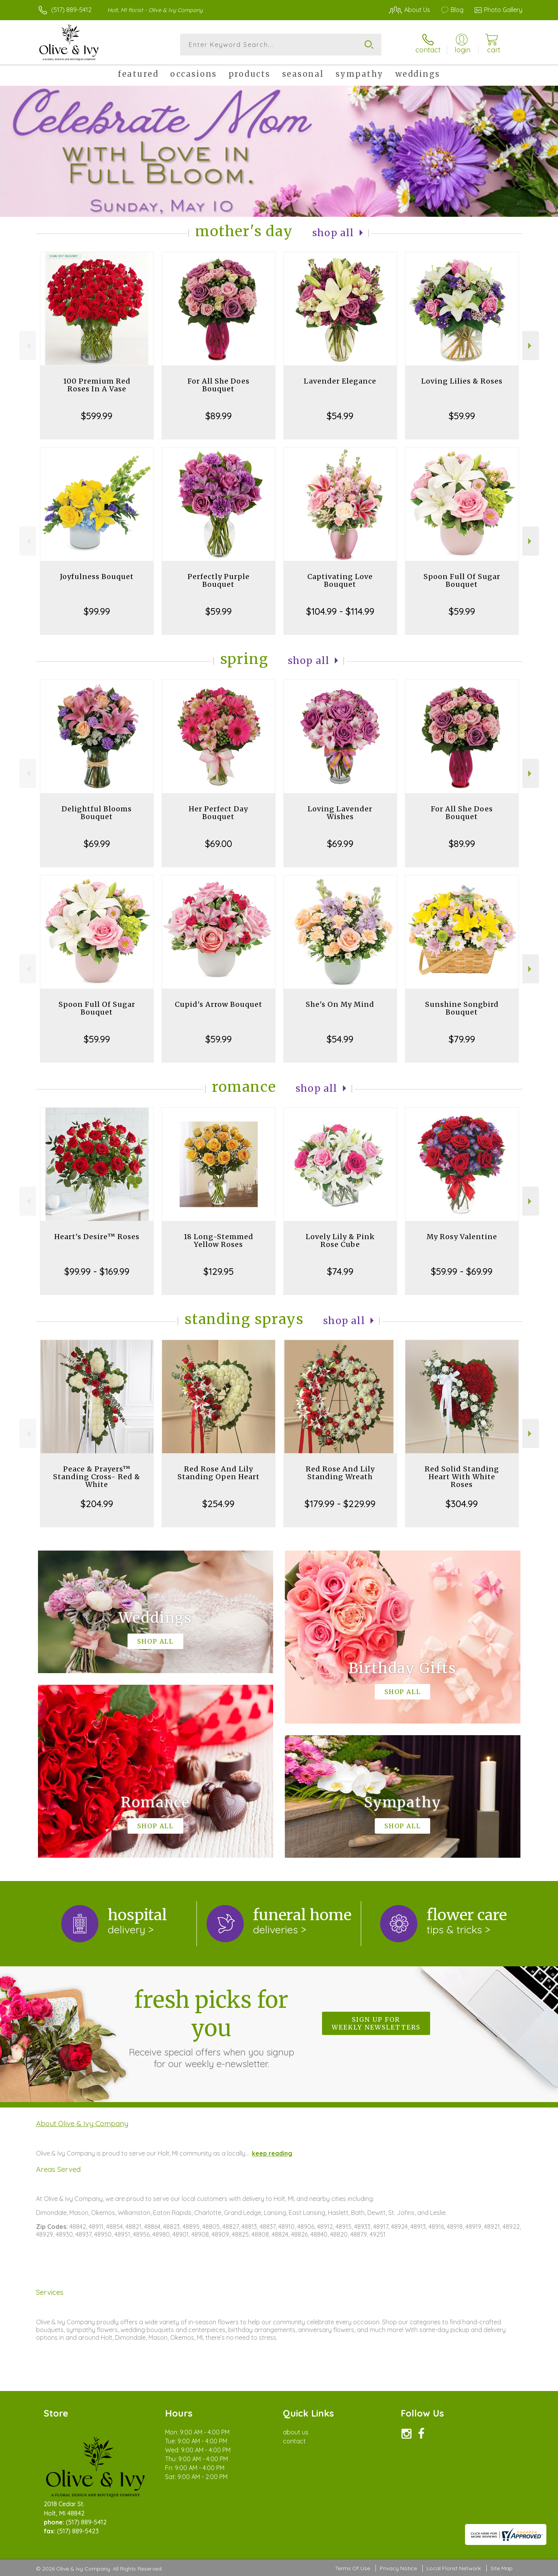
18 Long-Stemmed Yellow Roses (218, 1240)
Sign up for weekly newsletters (376, 2023)
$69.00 (218, 843)
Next (530, 345)
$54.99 (340, 416)
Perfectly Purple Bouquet (219, 580)
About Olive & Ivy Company (82, 2123)
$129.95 (218, 1271)
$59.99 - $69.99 (462, 1271)
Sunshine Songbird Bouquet (462, 1008)
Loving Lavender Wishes (340, 812)
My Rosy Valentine (462, 1236)
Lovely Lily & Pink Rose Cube (340, 1240)
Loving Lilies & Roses (462, 381)
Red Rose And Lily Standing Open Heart (218, 1472)
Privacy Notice (398, 2568)
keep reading (272, 2153)
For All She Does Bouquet (219, 385)
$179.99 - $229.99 (340, 1503)
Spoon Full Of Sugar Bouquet (462, 580)
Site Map (502, 2568)
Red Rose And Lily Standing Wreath (340, 1472)
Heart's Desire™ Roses (97, 1236)
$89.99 (218, 416)
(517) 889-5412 (71, 10)
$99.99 (97, 611)
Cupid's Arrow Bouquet (218, 1004)
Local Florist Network (454, 2568)
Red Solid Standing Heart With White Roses (462, 1476)
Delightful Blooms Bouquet (97, 812)
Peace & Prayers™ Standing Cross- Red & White (96, 1476)
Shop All (333, 233)
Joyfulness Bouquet (97, 576)
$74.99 (340, 1271)
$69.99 (97, 843)
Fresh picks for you (211, 2027)
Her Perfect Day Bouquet (218, 812)
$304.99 (462, 1503)
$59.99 (462, 416)
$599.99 (96, 416)
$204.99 (97, 1503)
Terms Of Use (352, 2568)
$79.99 (462, 1039)
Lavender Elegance (340, 381)
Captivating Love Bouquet (340, 580)
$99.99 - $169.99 (96, 1271)
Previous (27, 345)
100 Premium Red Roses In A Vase (97, 385)
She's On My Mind (340, 1004)
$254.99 (218, 1503)
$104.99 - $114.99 (340, 611)
